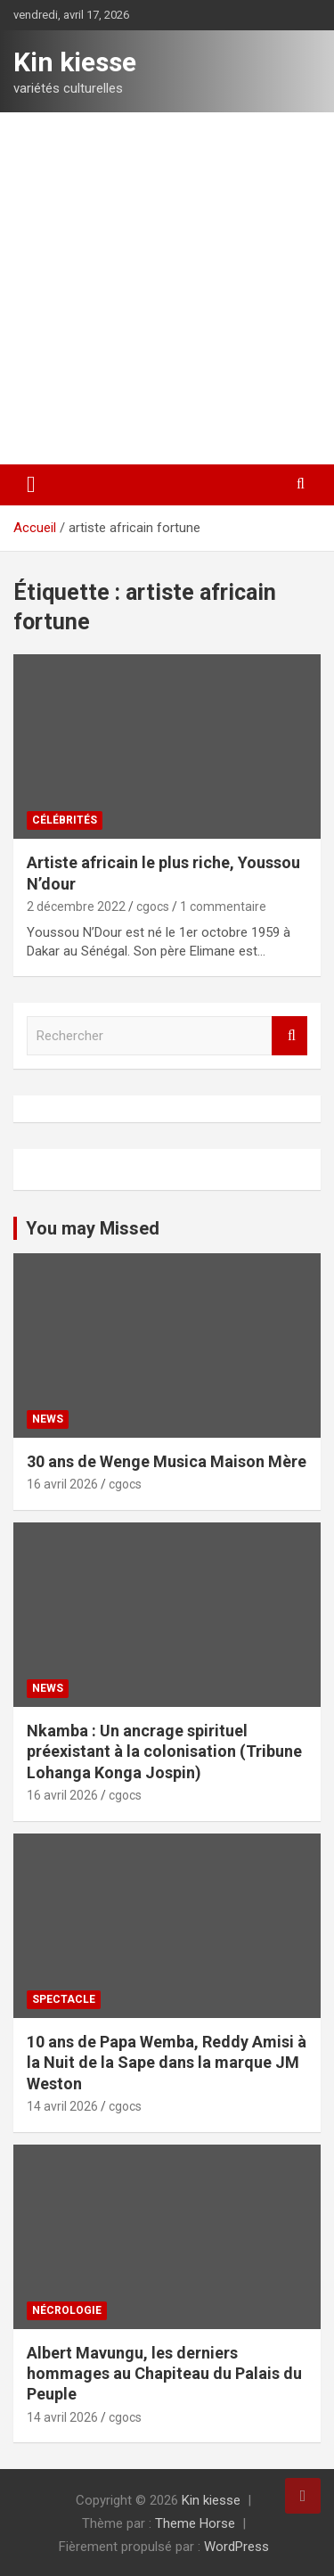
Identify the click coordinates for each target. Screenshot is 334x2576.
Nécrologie (67, 2310)
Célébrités (64, 820)
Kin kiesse (74, 62)
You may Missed (92, 1228)
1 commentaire (223, 906)
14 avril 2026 (62, 2106)
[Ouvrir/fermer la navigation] (31, 484)
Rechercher (289, 1036)
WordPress (236, 2547)
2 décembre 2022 (76, 906)
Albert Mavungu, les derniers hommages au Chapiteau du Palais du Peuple (164, 2373)
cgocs (152, 906)
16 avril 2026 (62, 1484)
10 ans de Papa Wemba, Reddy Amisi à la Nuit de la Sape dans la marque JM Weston (166, 2062)
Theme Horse (195, 2523)
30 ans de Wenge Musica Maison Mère (166, 1461)
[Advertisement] (167, 288)
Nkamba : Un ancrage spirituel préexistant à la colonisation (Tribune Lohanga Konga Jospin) (164, 1751)
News (47, 1419)
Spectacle (63, 1999)
